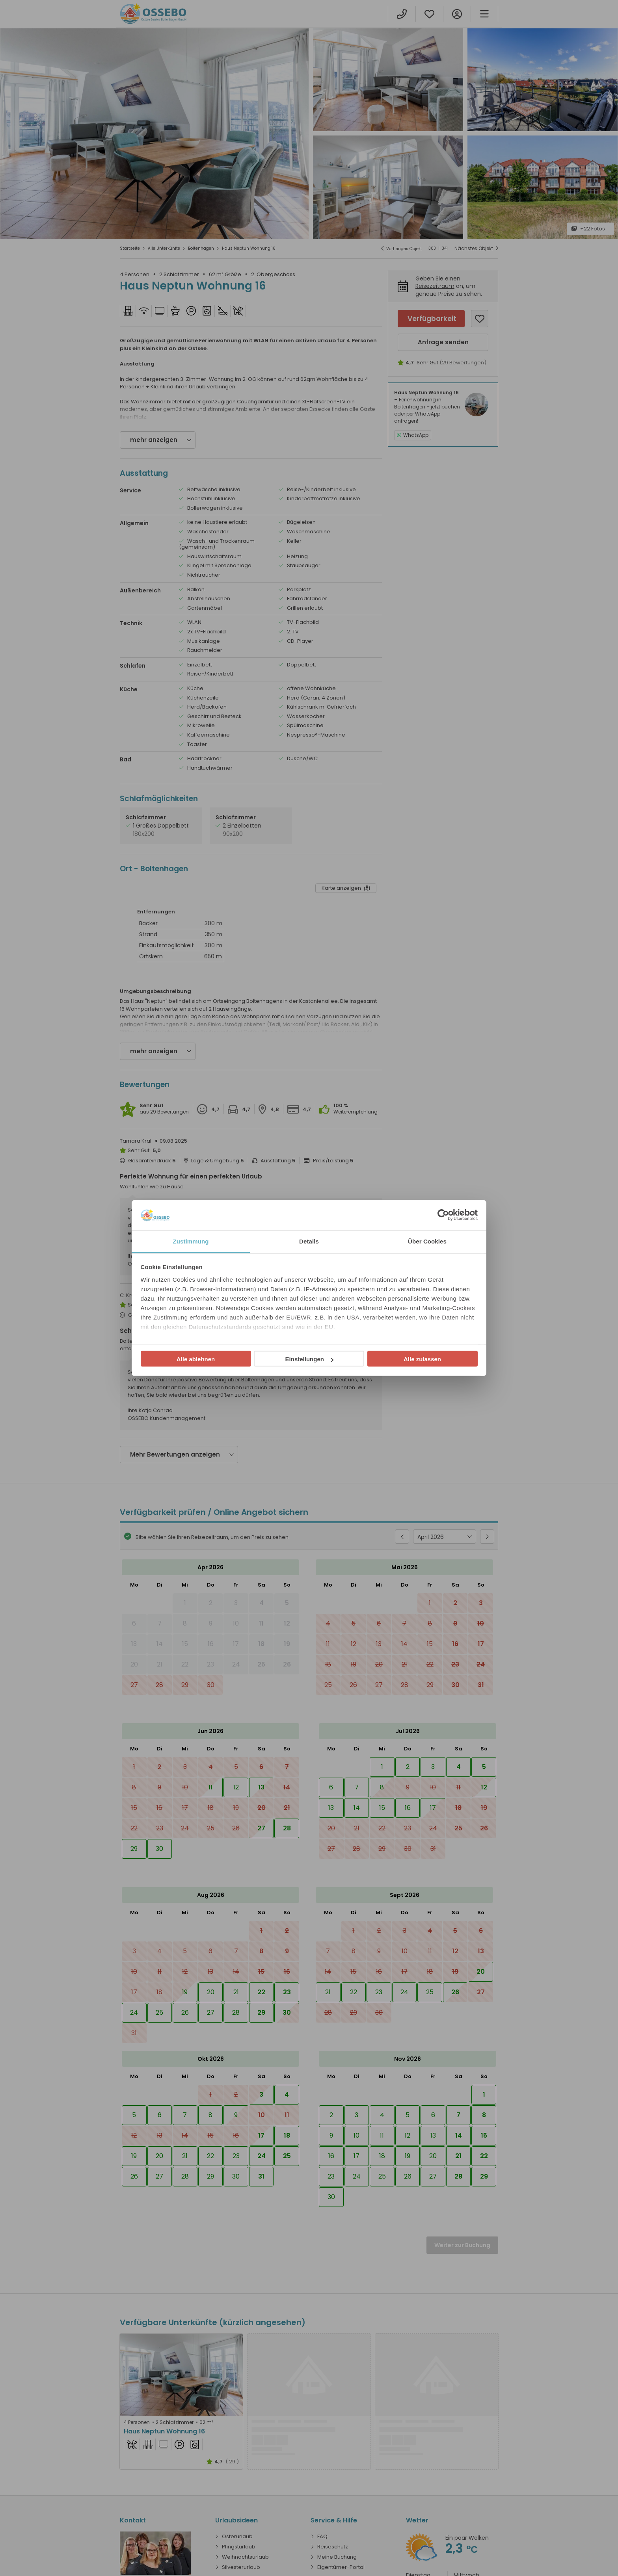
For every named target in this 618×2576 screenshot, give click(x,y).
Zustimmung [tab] (191, 1241)
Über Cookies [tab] (427, 1241)
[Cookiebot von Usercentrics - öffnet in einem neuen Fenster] (443, 1215)
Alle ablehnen (196, 1359)
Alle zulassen (422, 1359)
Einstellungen (309, 1359)
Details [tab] (309, 1241)
